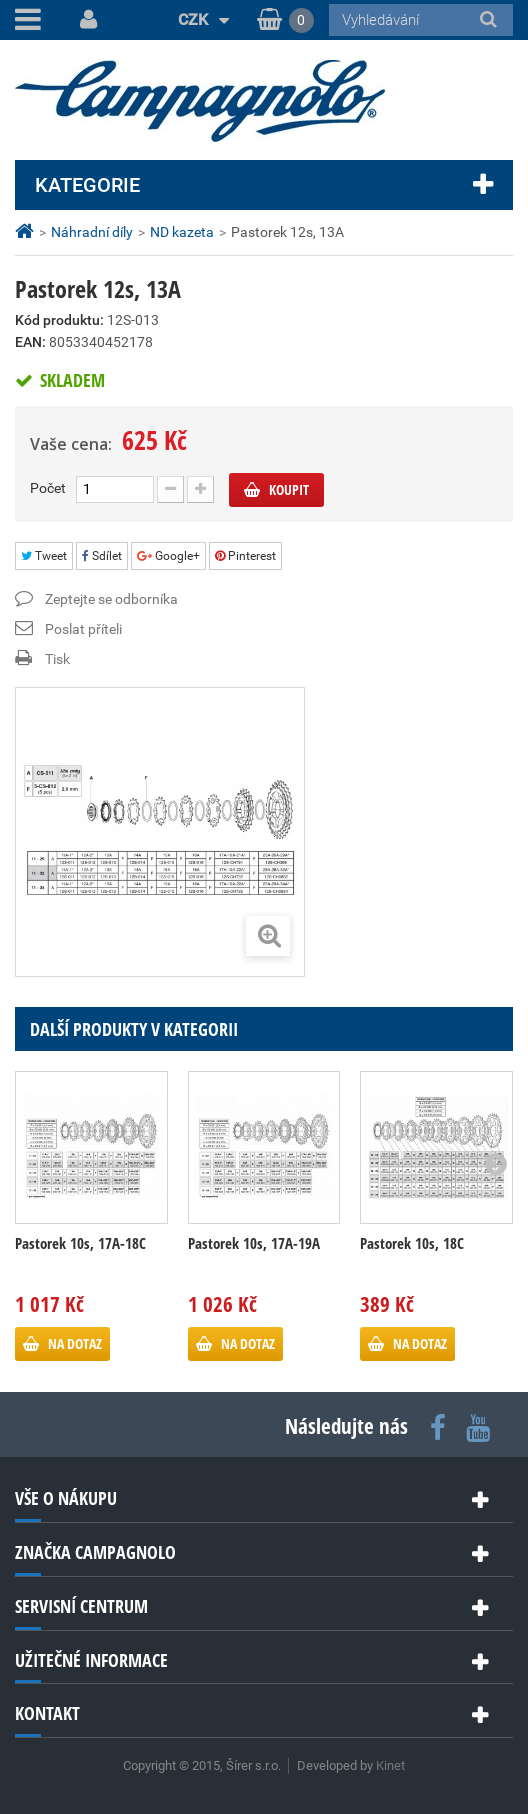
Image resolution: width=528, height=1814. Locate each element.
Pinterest (245, 556)
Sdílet (102, 556)
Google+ (168, 556)
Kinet (390, 1765)
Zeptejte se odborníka (111, 599)
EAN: (30, 342)
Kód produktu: (59, 320)
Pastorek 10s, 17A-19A (254, 1243)
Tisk (57, 659)
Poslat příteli (83, 629)
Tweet (44, 556)
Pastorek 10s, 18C (412, 1243)
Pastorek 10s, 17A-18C (80, 1243)
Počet (48, 488)
